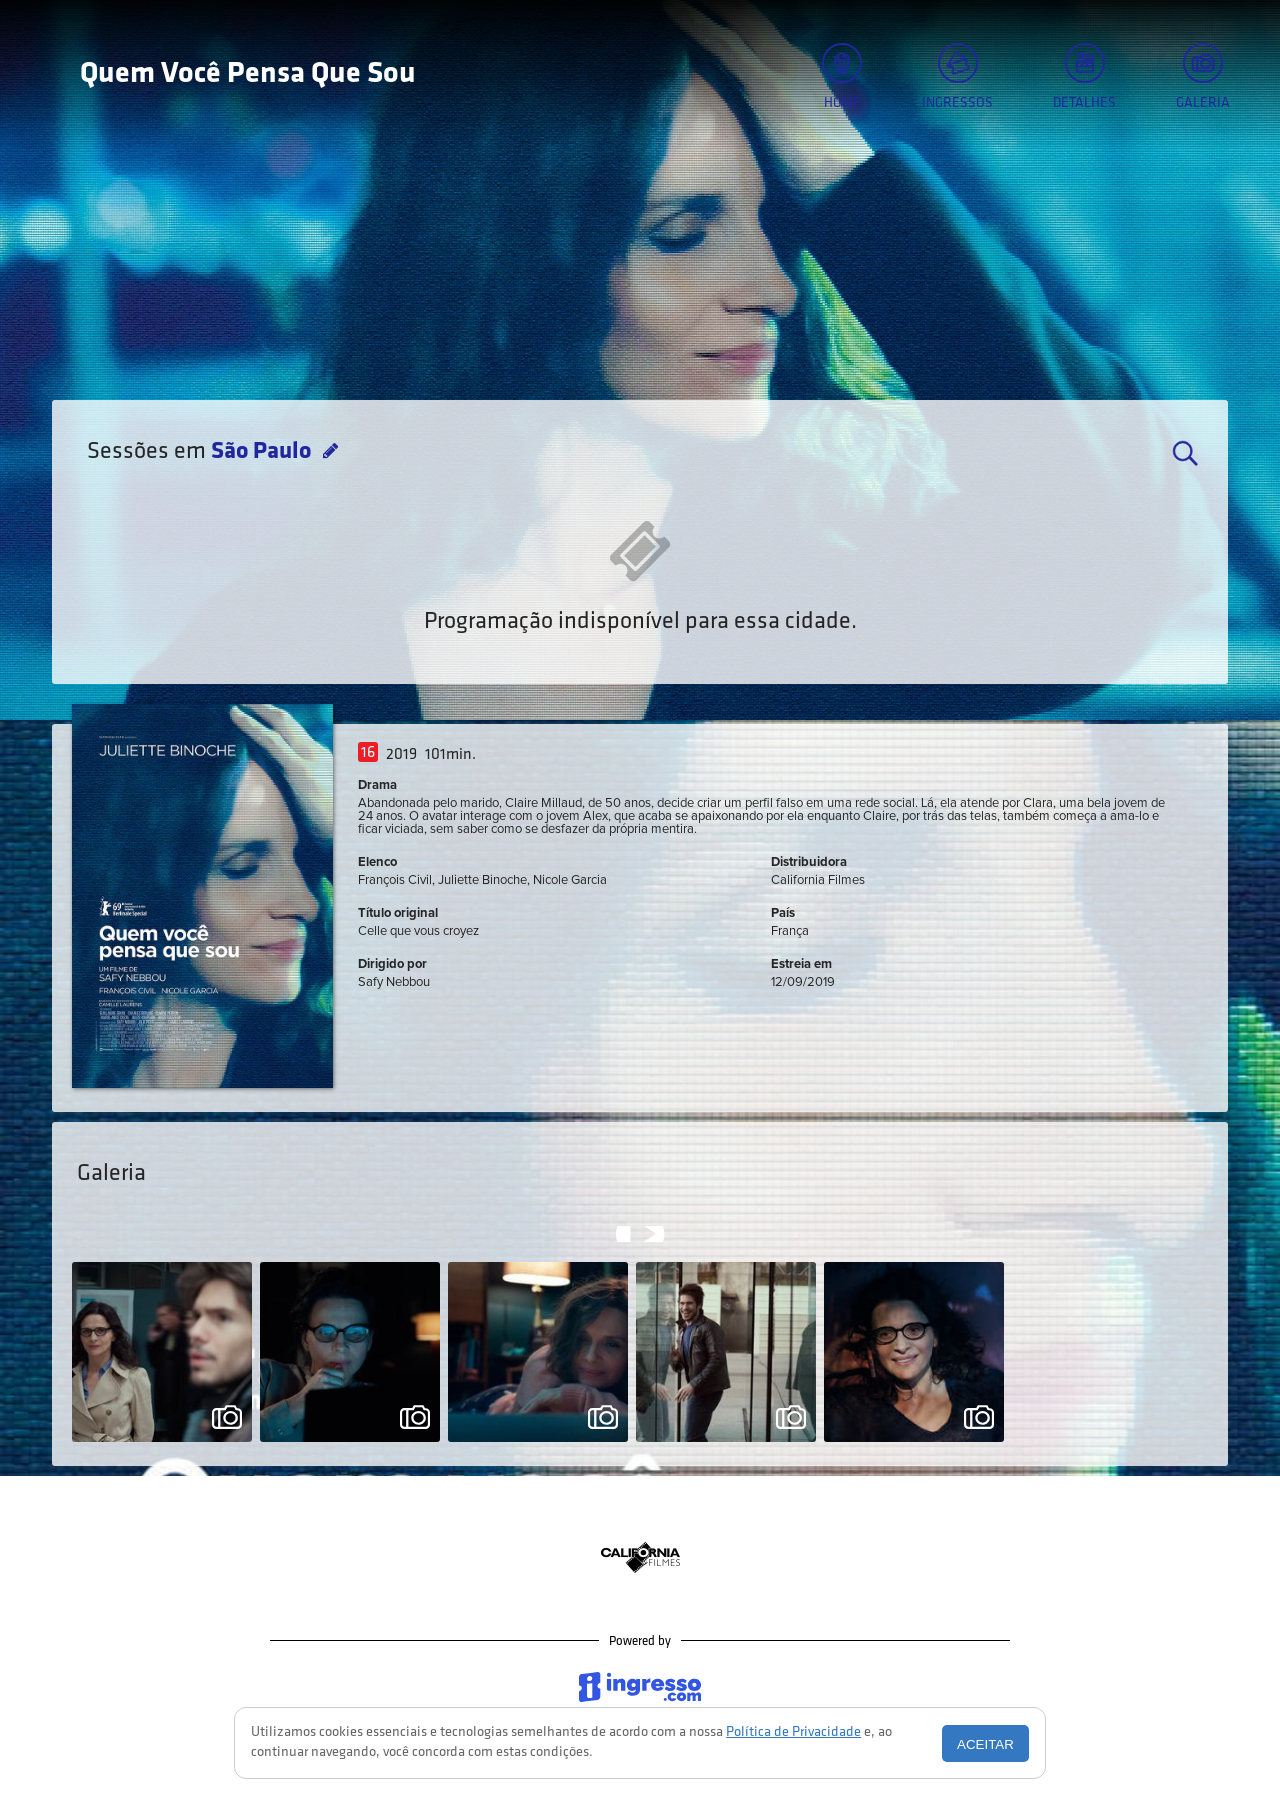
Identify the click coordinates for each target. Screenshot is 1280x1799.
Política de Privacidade (793, 1732)
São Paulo (263, 452)
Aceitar (985, 1744)
